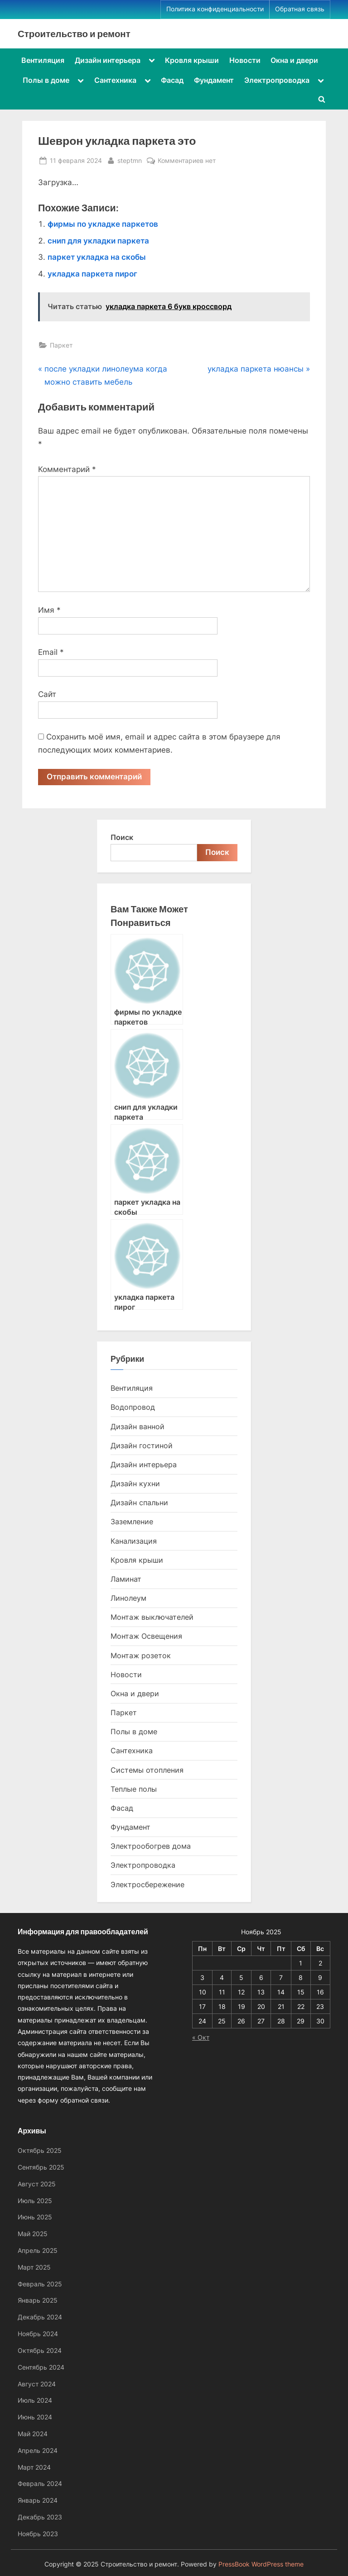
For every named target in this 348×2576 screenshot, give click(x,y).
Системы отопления (147, 1770)
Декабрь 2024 (40, 2317)
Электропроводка (276, 80)
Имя (49, 610)
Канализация (134, 1541)
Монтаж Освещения (146, 1636)
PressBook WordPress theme (261, 2564)
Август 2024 (37, 2384)
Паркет (61, 345)
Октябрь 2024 (40, 2350)
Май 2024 (33, 2434)
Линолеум (128, 1598)
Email (51, 652)
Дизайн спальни (139, 1502)
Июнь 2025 (35, 2217)
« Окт (200, 2037)
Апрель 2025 (38, 2250)
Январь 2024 (38, 2500)
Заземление (132, 1522)
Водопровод (133, 1407)
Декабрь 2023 (40, 2517)
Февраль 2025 (40, 2284)
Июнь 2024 (35, 2417)
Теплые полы (134, 1789)
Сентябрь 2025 (41, 2167)
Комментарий (67, 469)
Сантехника (115, 80)
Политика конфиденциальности (215, 9)
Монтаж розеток (141, 1655)
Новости (245, 60)
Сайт (47, 694)
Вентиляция (42, 60)
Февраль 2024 (40, 2483)
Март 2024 (34, 2467)
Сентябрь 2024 (41, 2367)
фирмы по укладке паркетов (103, 224)
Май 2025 (33, 2233)
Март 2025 (34, 2267)
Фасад (172, 80)
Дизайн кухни (135, 1483)
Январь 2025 (38, 2300)
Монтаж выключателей (152, 1617)
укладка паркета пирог (92, 273)
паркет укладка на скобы (97, 257)
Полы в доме (46, 80)
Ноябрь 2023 (38, 2534)
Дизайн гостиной (142, 1445)
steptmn (129, 159)
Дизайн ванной (137, 1426)
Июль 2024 (35, 2400)
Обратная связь (299, 9)
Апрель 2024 (38, 2450)
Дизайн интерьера (107, 60)
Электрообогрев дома (151, 1846)
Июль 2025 (35, 2200)
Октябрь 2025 (40, 2150)
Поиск (122, 837)
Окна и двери (294, 60)
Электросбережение (147, 1884)
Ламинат (126, 1579)
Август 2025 (37, 2184)
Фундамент (214, 80)
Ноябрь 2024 (38, 2333)
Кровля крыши (192, 60)
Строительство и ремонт (74, 33)
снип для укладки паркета (98, 240)
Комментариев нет (187, 160)
